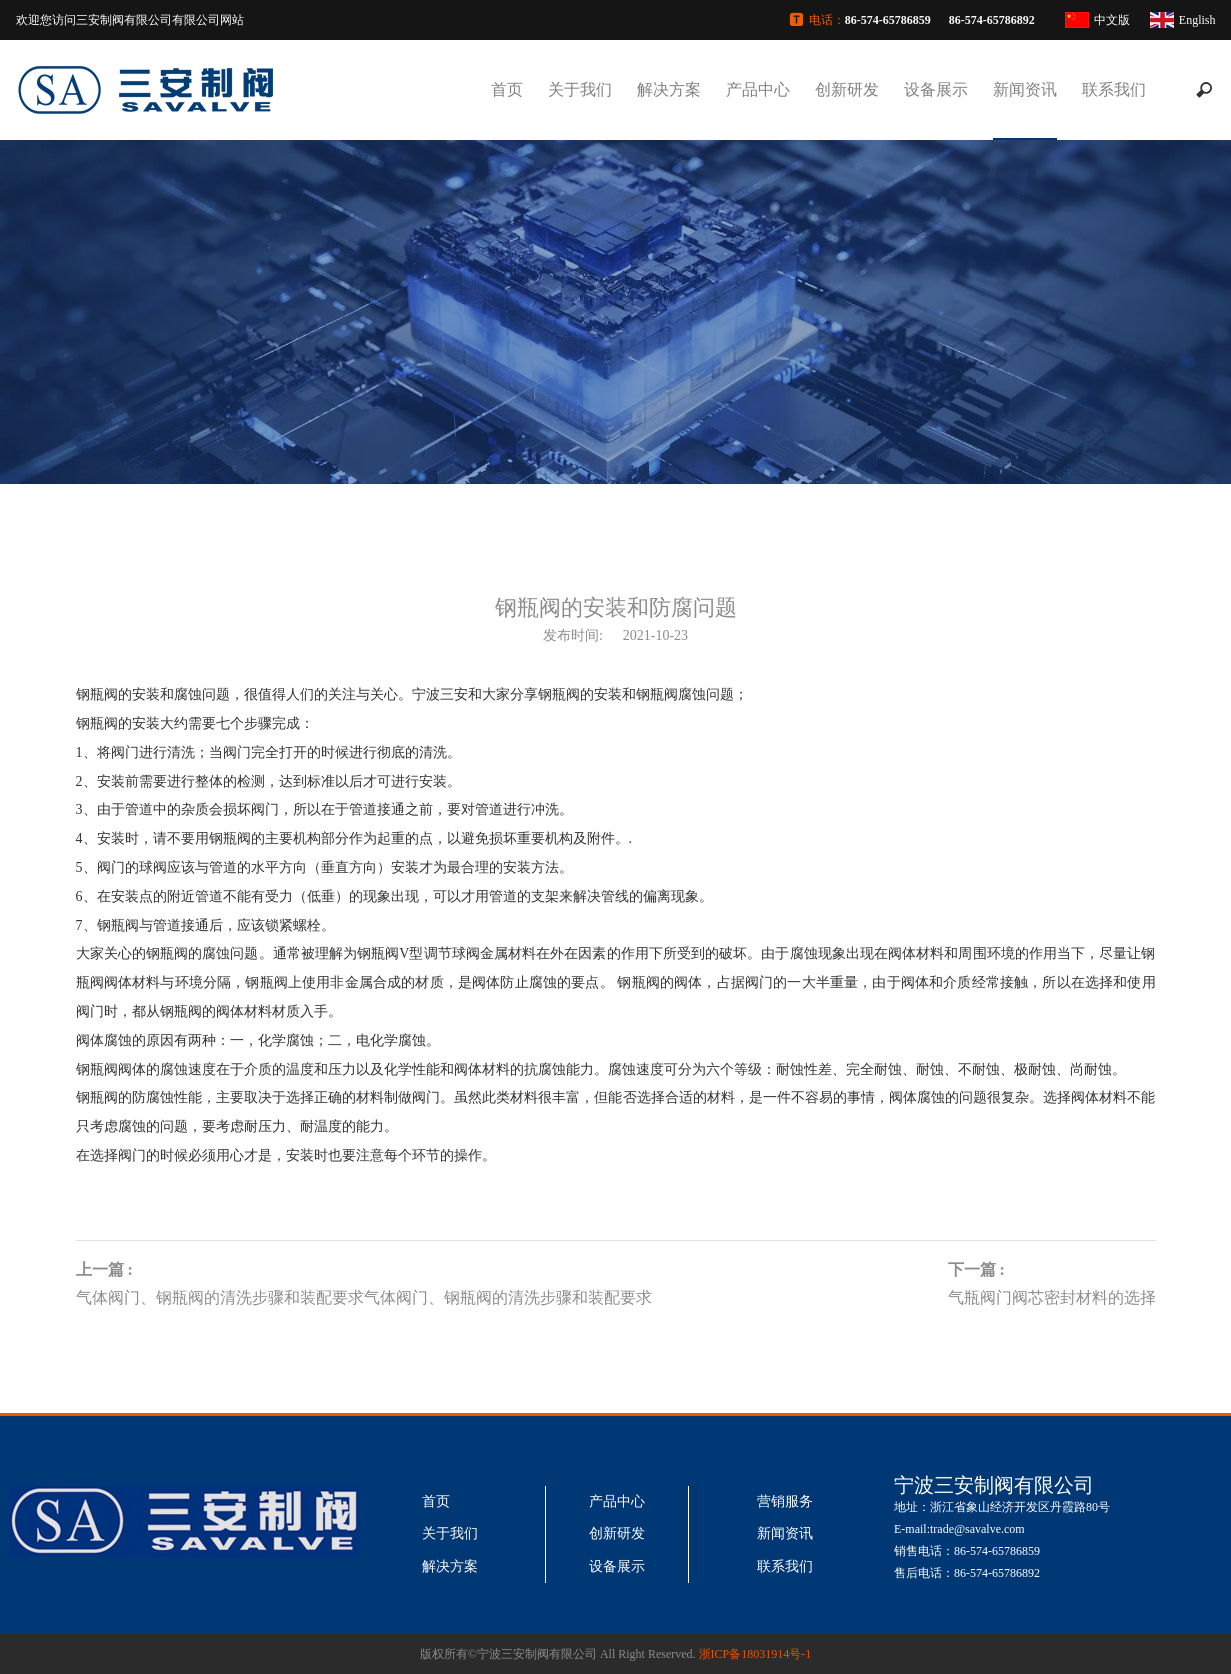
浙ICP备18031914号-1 (755, 1654)
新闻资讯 (1025, 89)
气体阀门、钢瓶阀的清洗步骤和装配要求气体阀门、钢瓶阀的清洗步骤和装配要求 (364, 1297)
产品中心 (758, 89)
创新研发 (847, 89)
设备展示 (936, 89)
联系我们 (1114, 89)
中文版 (1112, 20)
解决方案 (669, 89)
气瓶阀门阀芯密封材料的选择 (1052, 1297)
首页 (507, 89)
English (1197, 20)
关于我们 (580, 89)
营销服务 (785, 1501)
